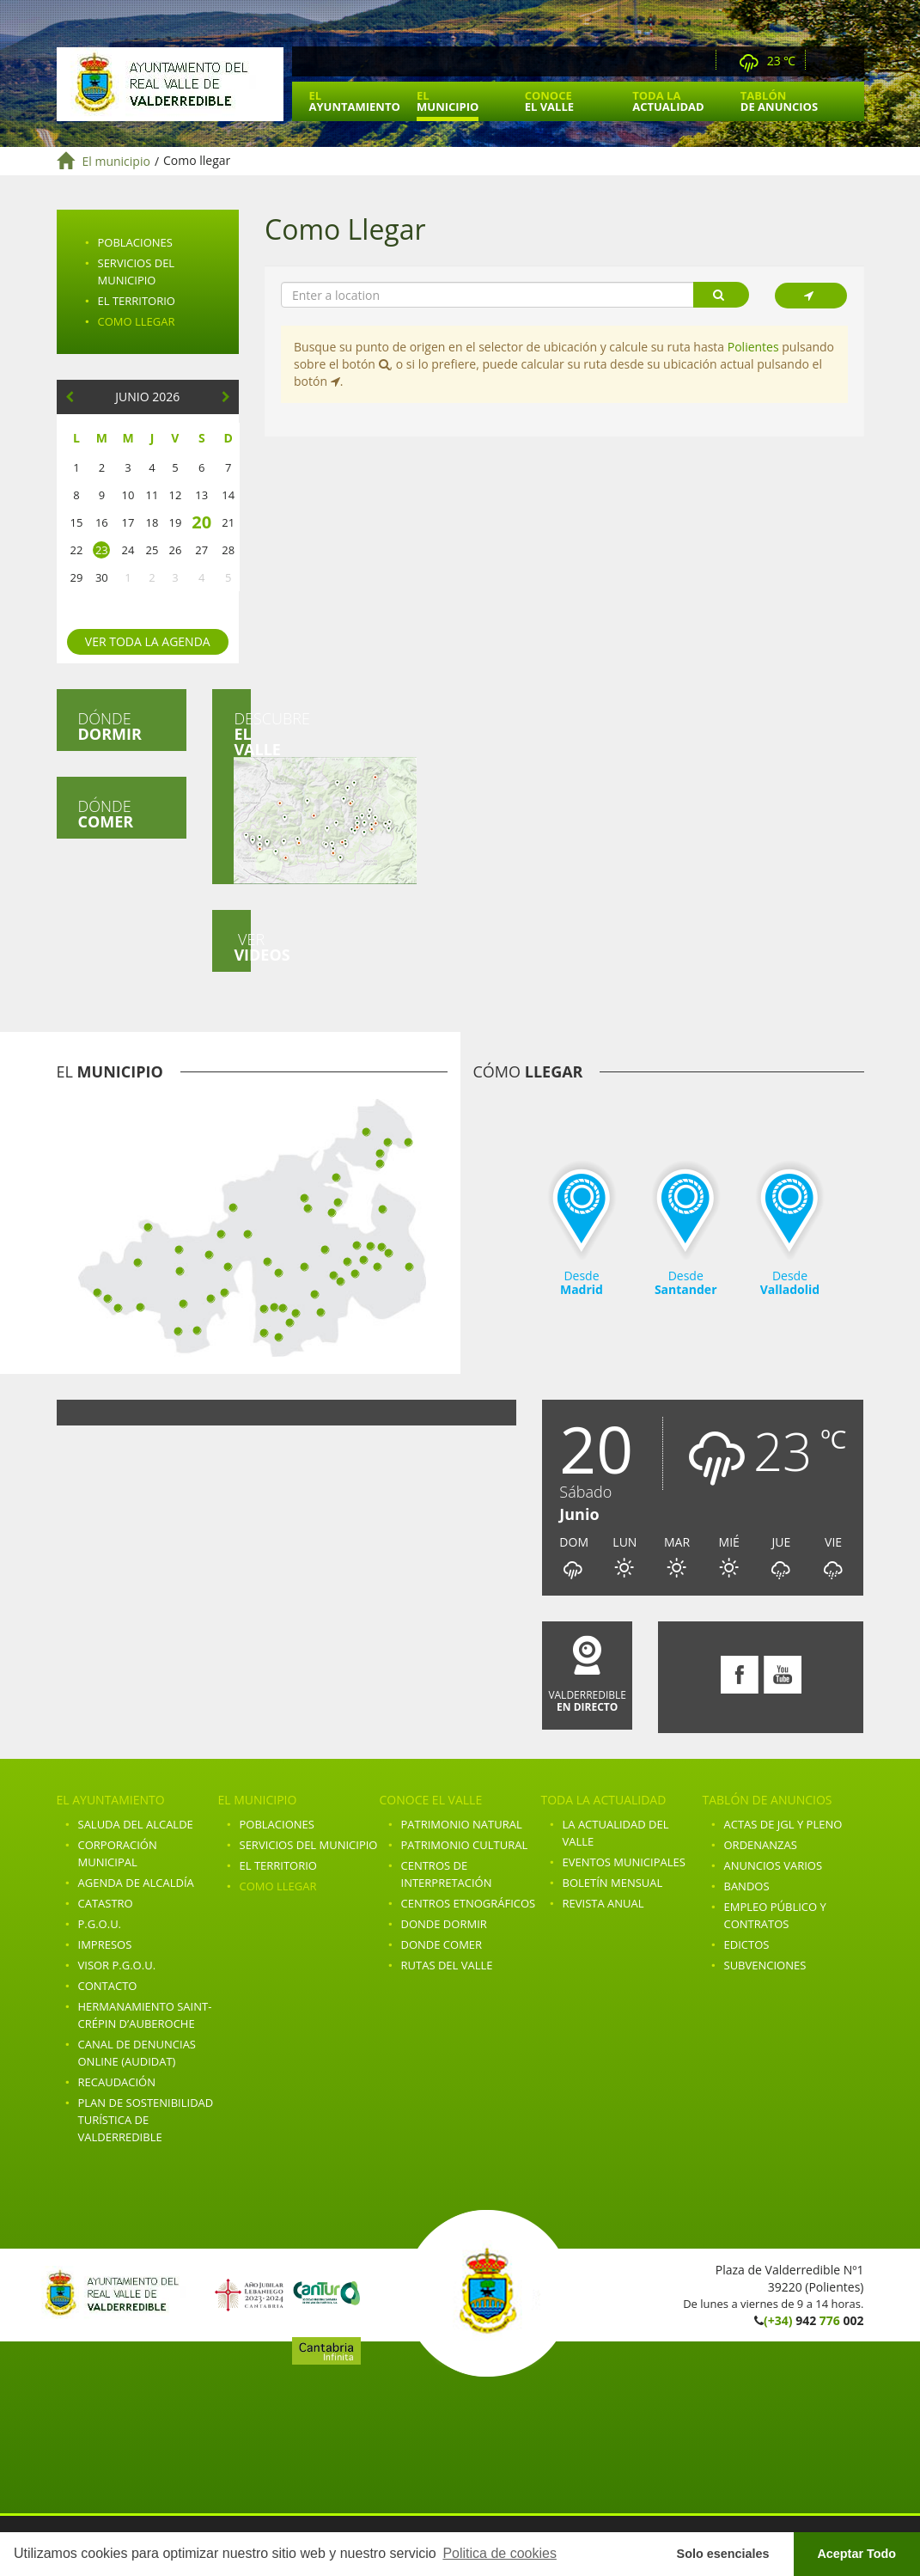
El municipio (116, 161)
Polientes (753, 346)
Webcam (698, 61)
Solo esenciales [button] (723, 2554)
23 (101, 550)
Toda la (668, 101)
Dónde (110, 726)
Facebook (826, 61)
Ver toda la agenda (147, 641)
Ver (242, 947)
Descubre (242, 796)
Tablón (779, 101)
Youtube (849, 61)
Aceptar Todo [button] (856, 2554)
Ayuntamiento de (170, 84)
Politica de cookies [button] (499, 2553)
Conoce (549, 101)
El (354, 101)
